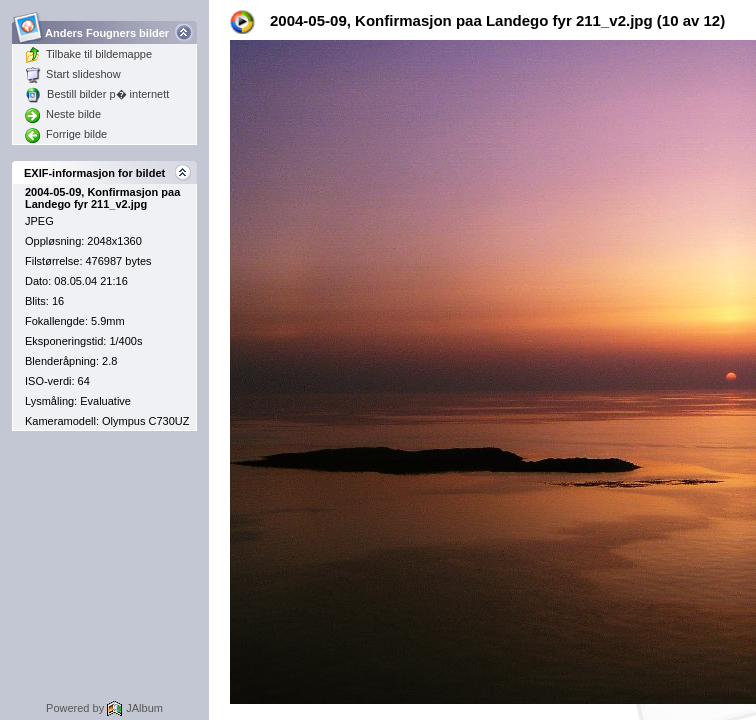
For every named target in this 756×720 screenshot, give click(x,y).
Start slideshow (73, 74)
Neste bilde (63, 114)
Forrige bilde (66, 134)
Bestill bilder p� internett (97, 94)
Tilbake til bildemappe (88, 54)
